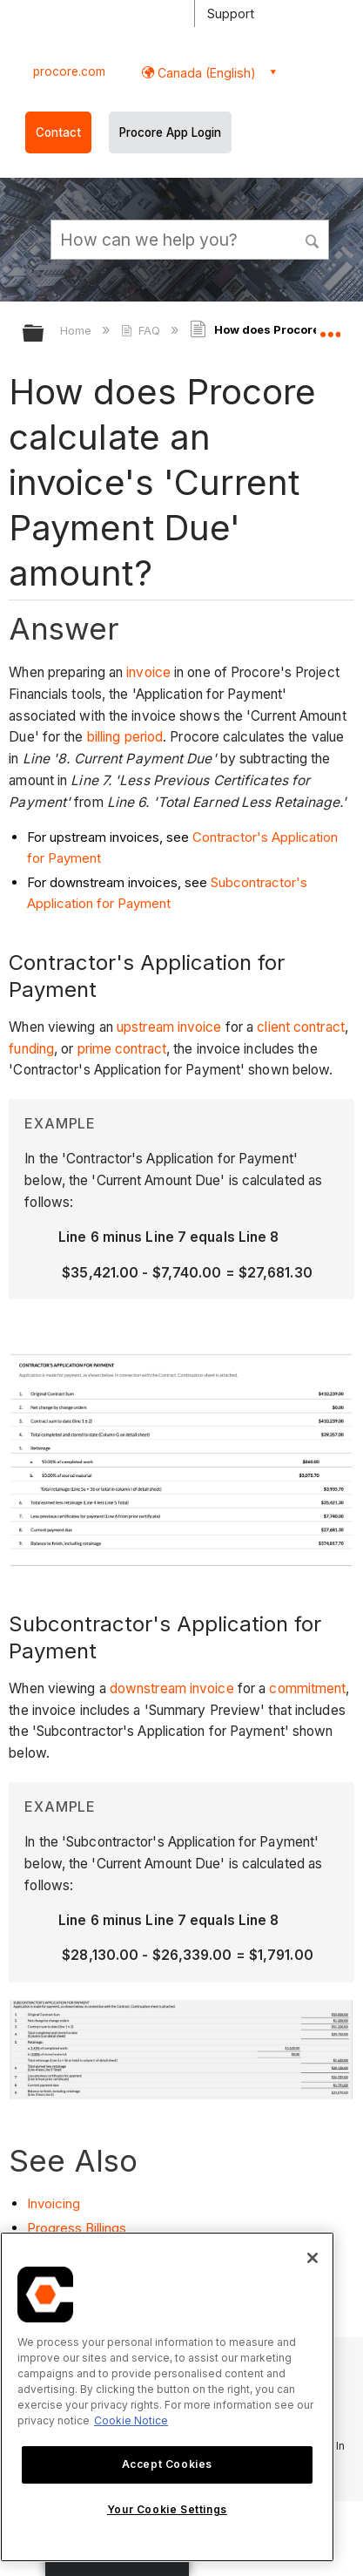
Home (77, 330)
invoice (148, 672)
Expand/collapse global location (329, 327)
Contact (58, 132)
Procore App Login (170, 132)
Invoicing (53, 2203)
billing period (125, 737)
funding (31, 1049)
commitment (307, 1688)
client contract (301, 1027)
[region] (167, 2397)
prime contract (121, 1049)
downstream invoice (172, 1688)
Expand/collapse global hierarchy (44, 334)
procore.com (69, 71)
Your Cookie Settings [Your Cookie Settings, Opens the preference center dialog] (167, 2509)
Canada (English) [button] (205, 72)
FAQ (142, 330)
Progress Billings (76, 2228)
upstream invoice (169, 1027)
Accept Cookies (167, 2464)
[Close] (312, 2258)
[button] (313, 238)
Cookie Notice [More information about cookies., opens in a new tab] (131, 2420)
